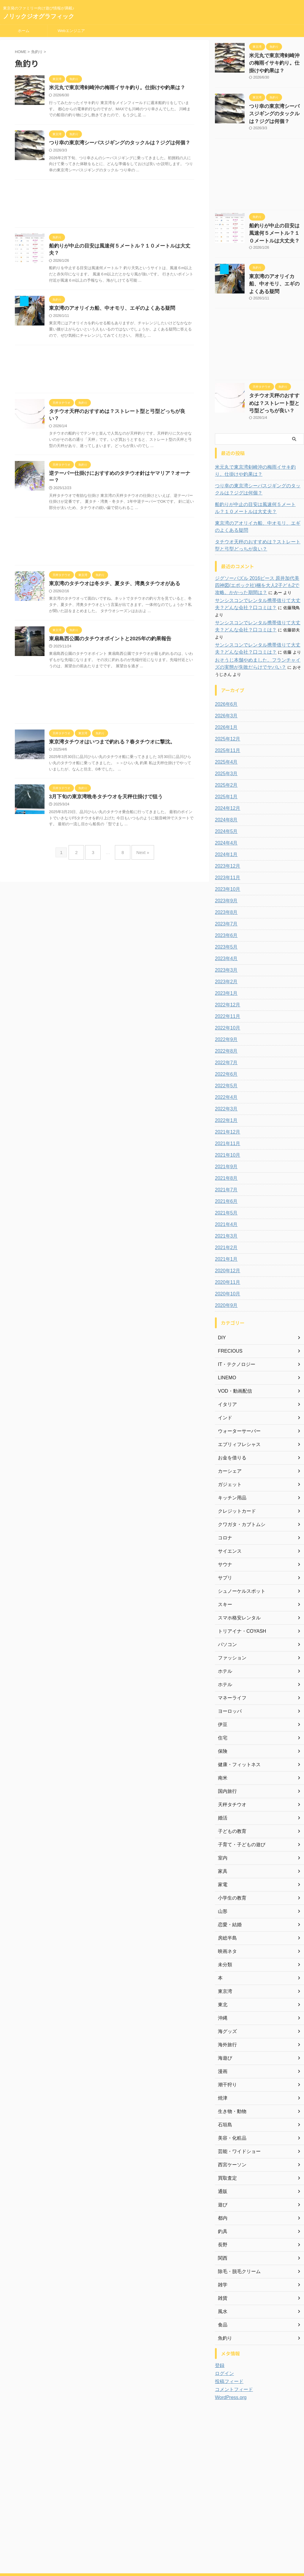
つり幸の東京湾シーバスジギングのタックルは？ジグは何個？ (115, 143)
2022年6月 (225, 1040)
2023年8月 (225, 878)
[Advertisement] (104, 206)
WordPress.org (229, 2363)
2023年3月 (225, 936)
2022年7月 (225, 1029)
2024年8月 (225, 786)
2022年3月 (225, 1075)
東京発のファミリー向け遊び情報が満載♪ (152, 2548)
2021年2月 (225, 1214)
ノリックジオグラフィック (38, 16)
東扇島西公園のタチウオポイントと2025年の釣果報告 (106, 621)
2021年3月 (225, 1202)
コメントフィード (231, 2355)
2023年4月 (225, 924)
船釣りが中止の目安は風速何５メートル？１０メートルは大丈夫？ (120, 247)
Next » (138, 834)
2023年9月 (225, 867)
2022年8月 (225, 1017)
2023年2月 (225, 948)
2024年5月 (225, 797)
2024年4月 (225, 809)
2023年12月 (226, 832)
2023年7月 (225, 890)
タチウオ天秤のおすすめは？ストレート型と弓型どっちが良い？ (118, 406)
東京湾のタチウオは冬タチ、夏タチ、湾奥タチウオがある (110, 566)
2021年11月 (226, 1109)
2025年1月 (225, 763)
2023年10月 (226, 855)
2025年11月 (226, 716)
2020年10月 (226, 1260)
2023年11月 (226, 844)
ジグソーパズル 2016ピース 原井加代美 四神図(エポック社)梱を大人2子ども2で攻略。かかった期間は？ (259, 565)
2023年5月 (225, 913)
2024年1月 (225, 820)
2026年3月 (225, 682)
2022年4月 (225, 1063)
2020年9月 (225, 1271)
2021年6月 (225, 1167)
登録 (219, 2331)
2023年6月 (225, 901)
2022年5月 (225, 1052)
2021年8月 (225, 1144)
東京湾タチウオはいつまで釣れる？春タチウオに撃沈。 (108, 725)
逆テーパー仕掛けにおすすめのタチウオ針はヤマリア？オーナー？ (120, 462)
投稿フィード (227, 2347)
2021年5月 (225, 1179)
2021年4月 (225, 1190)
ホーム (23, 30)
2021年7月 (225, 1156)
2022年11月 (226, 982)
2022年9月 (225, 1005)
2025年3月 (225, 740)
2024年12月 (226, 774)
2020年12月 (226, 1237)
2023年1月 (225, 959)
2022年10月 (226, 994)
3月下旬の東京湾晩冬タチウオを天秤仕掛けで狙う (102, 780)
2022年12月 (226, 971)
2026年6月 (225, 670)
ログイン (223, 2339)
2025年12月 (226, 705)
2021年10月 (226, 1121)
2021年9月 (225, 1133)
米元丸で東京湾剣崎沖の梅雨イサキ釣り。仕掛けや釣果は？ (113, 87)
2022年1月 (225, 1086)
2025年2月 (225, 751)
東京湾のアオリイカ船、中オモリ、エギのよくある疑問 (108, 303)
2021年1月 (225, 1225)
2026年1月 (225, 693)
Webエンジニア (71, 30)
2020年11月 (226, 1248)
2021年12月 (226, 1098)
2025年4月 (225, 728)
